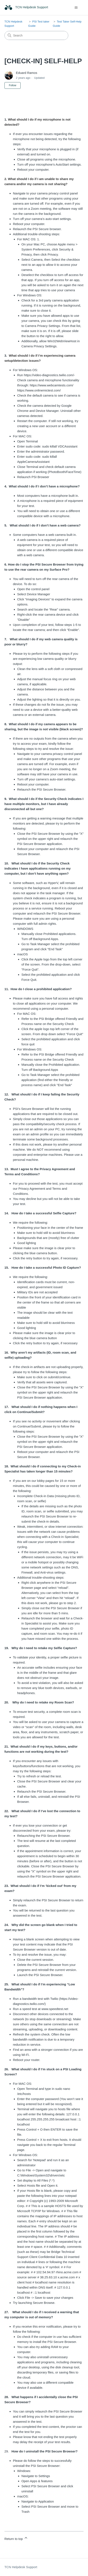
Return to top (16, 2538)
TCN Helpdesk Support (20, 2567)
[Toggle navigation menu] (76, 7)
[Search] (36, 35)
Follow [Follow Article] (12, 85)
